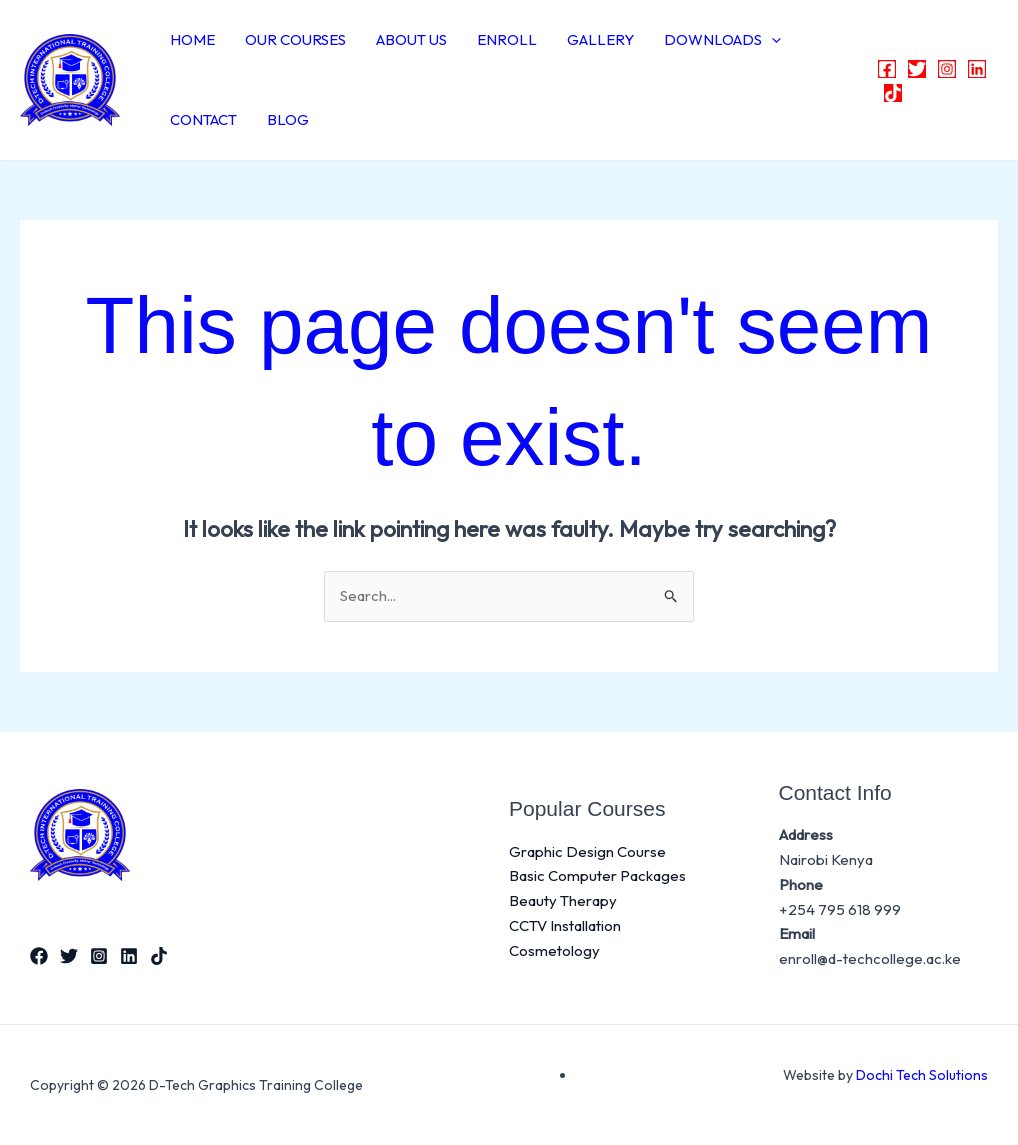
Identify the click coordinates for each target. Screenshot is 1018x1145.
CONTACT (203, 119)
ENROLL (507, 39)
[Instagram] (947, 69)
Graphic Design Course (587, 851)
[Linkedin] (977, 69)
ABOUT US (411, 39)
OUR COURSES (295, 39)
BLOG (288, 119)
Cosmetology (554, 950)
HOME (192, 39)
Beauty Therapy (563, 900)
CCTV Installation (565, 925)
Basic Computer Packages (597, 875)
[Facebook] (887, 69)
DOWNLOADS (722, 40)
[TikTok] (893, 93)
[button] (771, 40)
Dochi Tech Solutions (922, 1075)
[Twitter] (917, 69)
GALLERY (600, 39)
